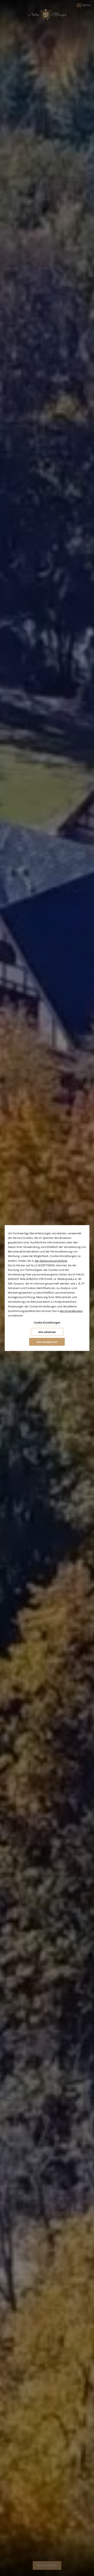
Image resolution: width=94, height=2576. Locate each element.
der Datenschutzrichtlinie (51, 1260)
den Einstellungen (71, 1311)
